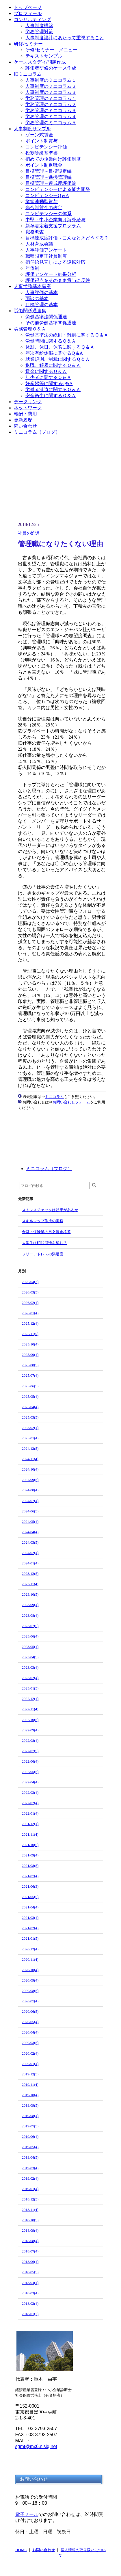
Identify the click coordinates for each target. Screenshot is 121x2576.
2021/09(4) (30, 1855)
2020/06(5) (30, 2011)
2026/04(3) (30, 1282)
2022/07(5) (30, 1751)
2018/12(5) (30, 2199)
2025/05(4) (30, 1396)
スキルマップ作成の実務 (42, 1221)
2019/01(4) (30, 2189)
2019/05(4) (30, 2147)
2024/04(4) (30, 1532)
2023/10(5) (30, 1594)
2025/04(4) (30, 1407)
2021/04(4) (30, 1907)
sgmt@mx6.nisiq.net (36, 2446)
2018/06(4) (30, 2261)
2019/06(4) (30, 2136)
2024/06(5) (30, 1511)
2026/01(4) (30, 1313)
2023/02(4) (30, 1678)
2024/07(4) (30, 1501)
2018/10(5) (30, 2220)
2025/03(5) (30, 1417)
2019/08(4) (30, 2116)
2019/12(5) (30, 2074)
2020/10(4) (30, 1970)
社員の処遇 (29, 533)
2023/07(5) (30, 1626)
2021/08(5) (30, 1865)
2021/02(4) (30, 1928)
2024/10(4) (30, 1469)
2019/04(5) (30, 2157)
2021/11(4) (30, 1834)
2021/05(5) (30, 1897)
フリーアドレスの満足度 (42, 1254)
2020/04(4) (30, 2032)
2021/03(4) (30, 1917)
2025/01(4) (30, 1438)
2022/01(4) (30, 1813)
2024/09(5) (30, 1479)
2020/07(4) (30, 2001)
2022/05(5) (30, 1772)
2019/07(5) (30, 2126)
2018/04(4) (30, 2283)
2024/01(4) (30, 1563)
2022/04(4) (30, 1782)
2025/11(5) (30, 1334)
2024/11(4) (30, 1459)
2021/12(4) (30, 1824)
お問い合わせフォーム (71, 1102)
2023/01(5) (30, 1688)
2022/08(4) (30, 1740)
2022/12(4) (30, 1698)
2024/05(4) (30, 1521)
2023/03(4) (30, 1667)
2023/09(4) (30, 1605)
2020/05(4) (30, 2022)
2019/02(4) (30, 2178)
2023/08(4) (30, 1615)
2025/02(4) (30, 1427)
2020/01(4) (30, 2064)
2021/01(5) (30, 1938)
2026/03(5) (30, 1292)
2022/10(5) (30, 1720)
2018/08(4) (30, 2241)
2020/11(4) (30, 1959)
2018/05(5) (30, 2272)
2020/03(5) (30, 2042)
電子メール (26, 2514)
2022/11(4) (30, 1709)
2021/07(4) (30, 1876)
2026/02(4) (30, 1302)
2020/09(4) (30, 1980)
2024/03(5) (30, 1542)
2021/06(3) (30, 1886)
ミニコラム (54, 1096)
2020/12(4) (30, 1949)
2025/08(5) (30, 1365)
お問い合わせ (43, 2550)
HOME (21, 2550)
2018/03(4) (30, 2293)
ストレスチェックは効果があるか (50, 1210)
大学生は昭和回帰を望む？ (44, 1243)
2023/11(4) (30, 1584)
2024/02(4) (30, 1553)
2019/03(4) (30, 2168)
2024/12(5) (30, 1448)
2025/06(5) (30, 1386)
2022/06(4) (30, 1761)
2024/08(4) (30, 1490)
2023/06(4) (30, 1636)
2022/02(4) (30, 1803)
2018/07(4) (30, 2251)
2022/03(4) (30, 1792)
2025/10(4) (30, 1344)
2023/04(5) (30, 1657)
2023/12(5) (30, 1573)
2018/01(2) (30, 2314)
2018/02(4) (30, 2303)
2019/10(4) (30, 2095)
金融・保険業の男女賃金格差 (46, 1232)
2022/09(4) (30, 1730)
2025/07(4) (30, 1375)
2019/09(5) (30, 2105)
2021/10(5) (30, 1845)
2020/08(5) (30, 1990)
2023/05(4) (30, 1646)
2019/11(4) (30, 2084)
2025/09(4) (30, 1354)
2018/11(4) (30, 2209)
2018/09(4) (30, 2230)
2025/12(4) (30, 1323)
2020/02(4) (30, 2053)
